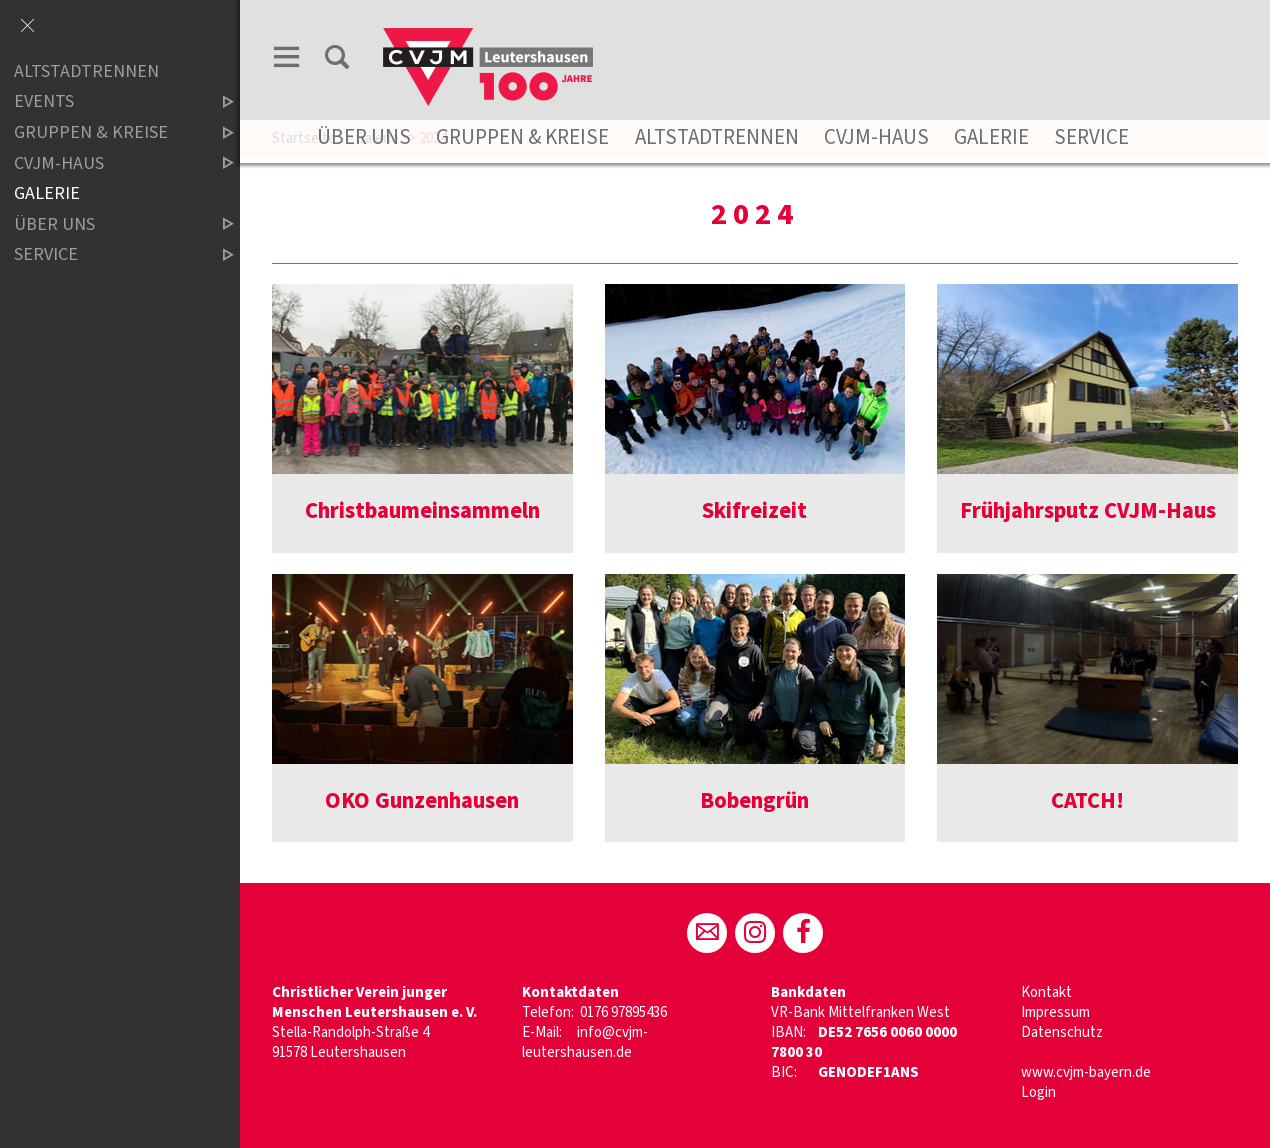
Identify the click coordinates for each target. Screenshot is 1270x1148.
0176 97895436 (623, 1012)
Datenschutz (1062, 1032)
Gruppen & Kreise (522, 137)
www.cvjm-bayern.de (1086, 1072)
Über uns (364, 137)
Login (1038, 1092)
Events (107, 102)
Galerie (991, 137)
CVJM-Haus (876, 137)
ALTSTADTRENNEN (86, 71)
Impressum (1055, 1012)
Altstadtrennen (717, 137)
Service (1091, 137)
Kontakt (1046, 992)
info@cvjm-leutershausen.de (585, 1042)
